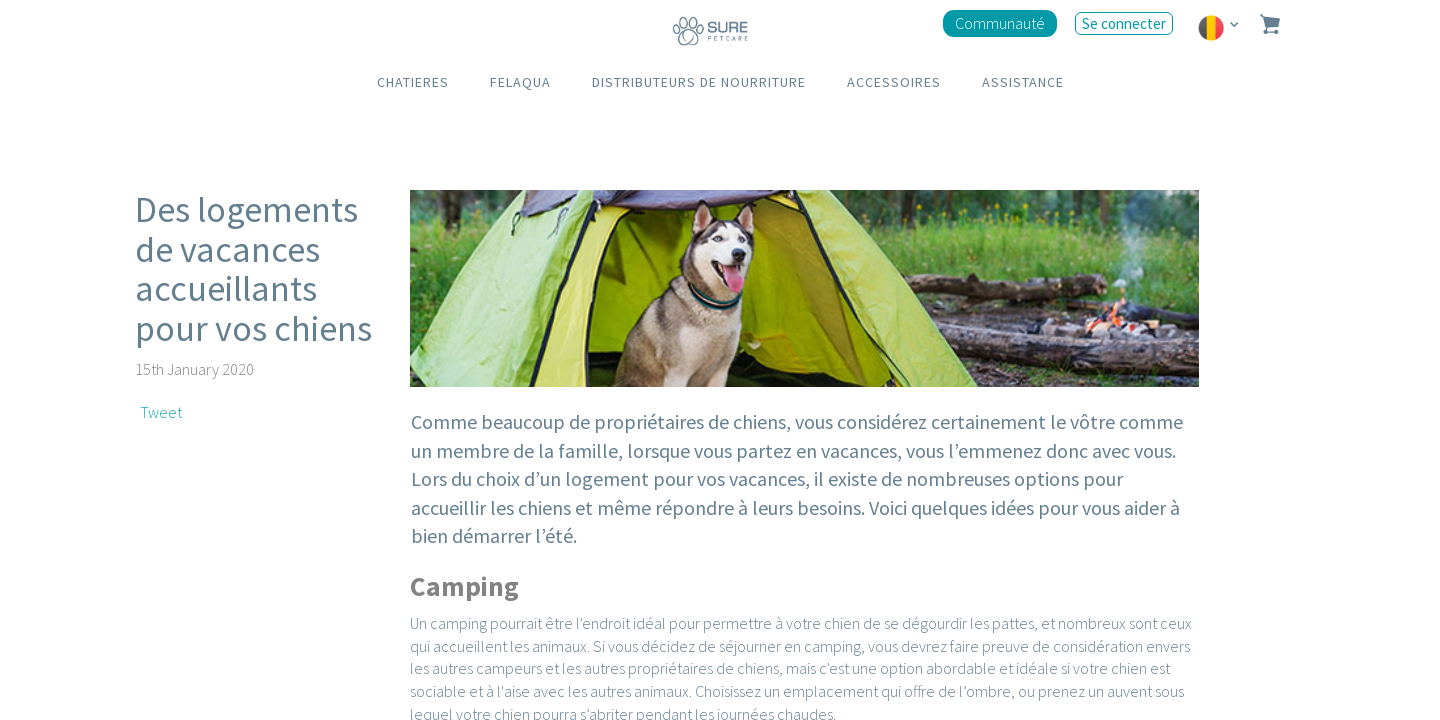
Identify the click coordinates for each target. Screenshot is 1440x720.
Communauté (1000, 23)
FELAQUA (520, 82)
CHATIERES (413, 82)
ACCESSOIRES (894, 82)
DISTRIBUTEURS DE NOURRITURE (699, 82)
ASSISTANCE (1023, 82)
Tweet (161, 412)
